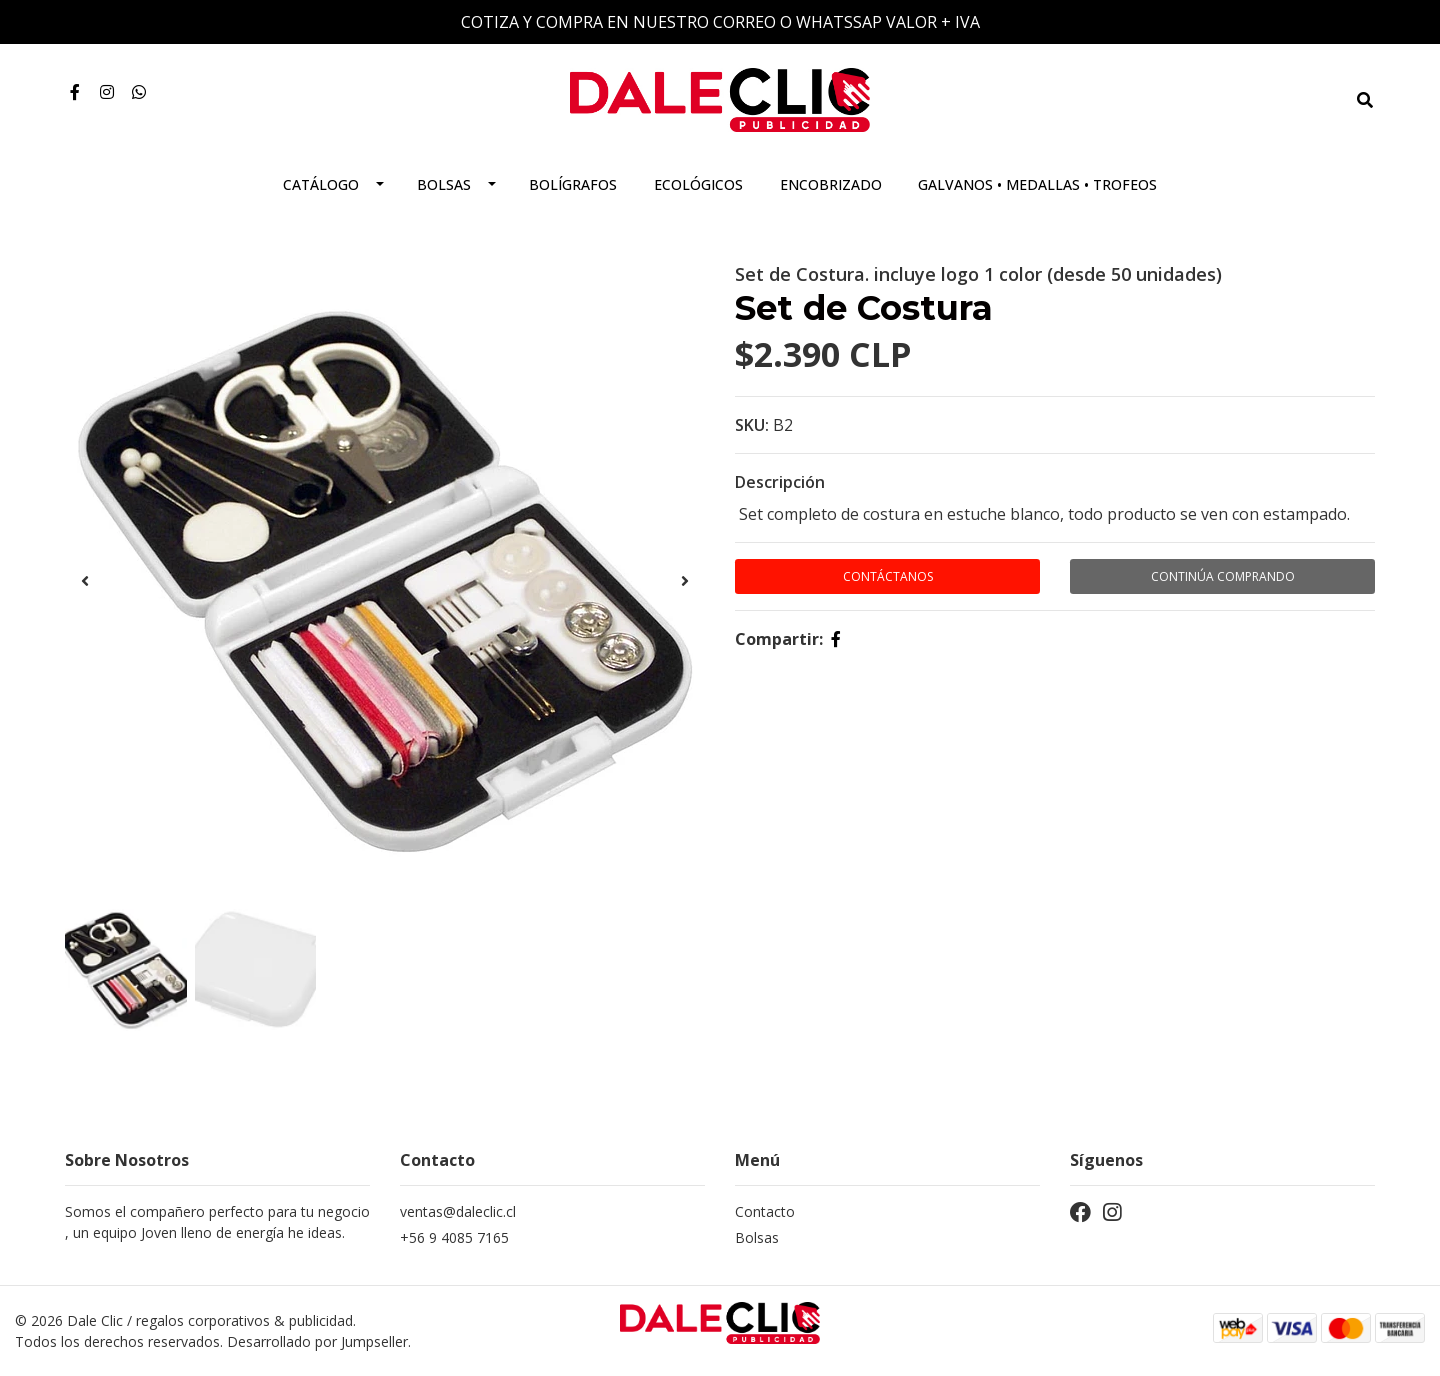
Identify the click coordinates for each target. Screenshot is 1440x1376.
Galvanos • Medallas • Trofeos (1037, 184)
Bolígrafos (573, 184)
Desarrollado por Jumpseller (317, 1341)
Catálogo (321, 184)
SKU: (752, 425)
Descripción (780, 482)
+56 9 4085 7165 (454, 1237)
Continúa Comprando (1223, 576)
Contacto (765, 1211)
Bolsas (444, 184)
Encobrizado (831, 184)
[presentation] (85, 581)
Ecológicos (698, 184)
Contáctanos (888, 576)
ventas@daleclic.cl (458, 1211)
